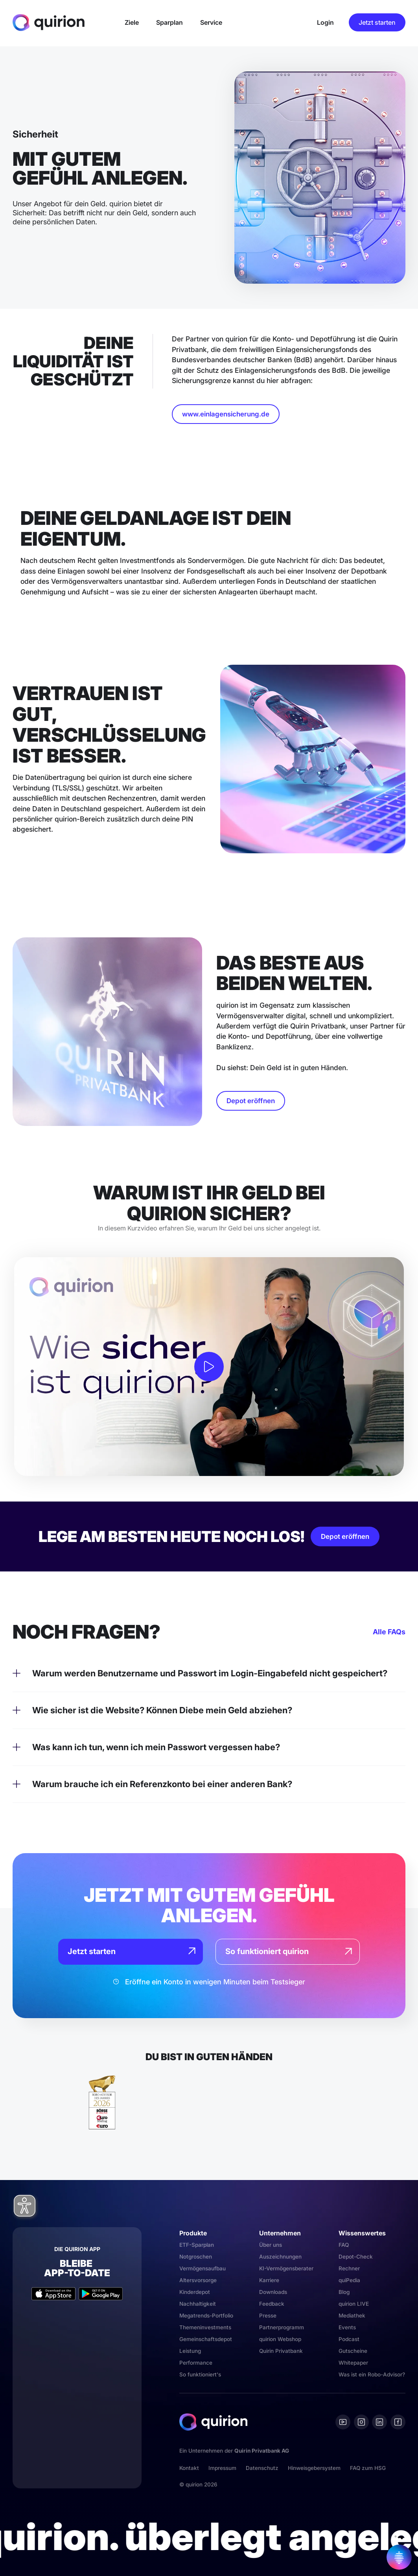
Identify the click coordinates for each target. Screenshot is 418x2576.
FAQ (344, 2245)
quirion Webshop (280, 2339)
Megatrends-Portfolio (206, 2315)
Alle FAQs (389, 1632)
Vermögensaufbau (202, 2268)
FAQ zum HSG (368, 2468)
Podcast (349, 2339)
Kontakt (189, 2468)
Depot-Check (356, 2256)
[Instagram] (361, 2422)
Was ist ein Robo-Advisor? (372, 2374)
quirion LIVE (354, 2304)
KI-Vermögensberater (286, 2268)
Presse (267, 2315)
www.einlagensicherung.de (225, 414)
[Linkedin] (379, 2422)
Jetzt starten (377, 22)
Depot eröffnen (250, 1101)
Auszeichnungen (280, 2256)
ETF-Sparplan (196, 2245)
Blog (344, 2292)
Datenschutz (262, 2468)
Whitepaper (353, 2363)
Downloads (273, 2292)
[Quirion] (49, 22)
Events (347, 2327)
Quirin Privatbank (281, 2351)
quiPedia (349, 2280)
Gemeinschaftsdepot (205, 2339)
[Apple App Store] (53, 2293)
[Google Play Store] (101, 2293)
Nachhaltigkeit (197, 2304)
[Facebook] (397, 2422)
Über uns (270, 2245)
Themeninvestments (205, 2327)
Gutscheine (353, 2351)
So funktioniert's (200, 2374)
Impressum (222, 2468)
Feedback (271, 2304)
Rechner (349, 2268)
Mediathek (352, 2315)
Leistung (190, 2351)
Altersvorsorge (198, 2280)
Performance (195, 2363)
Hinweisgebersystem (314, 2468)
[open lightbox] (209, 1366)
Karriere (269, 2280)
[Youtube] (342, 2422)
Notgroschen (195, 2256)
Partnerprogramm (281, 2327)
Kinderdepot (194, 2292)
